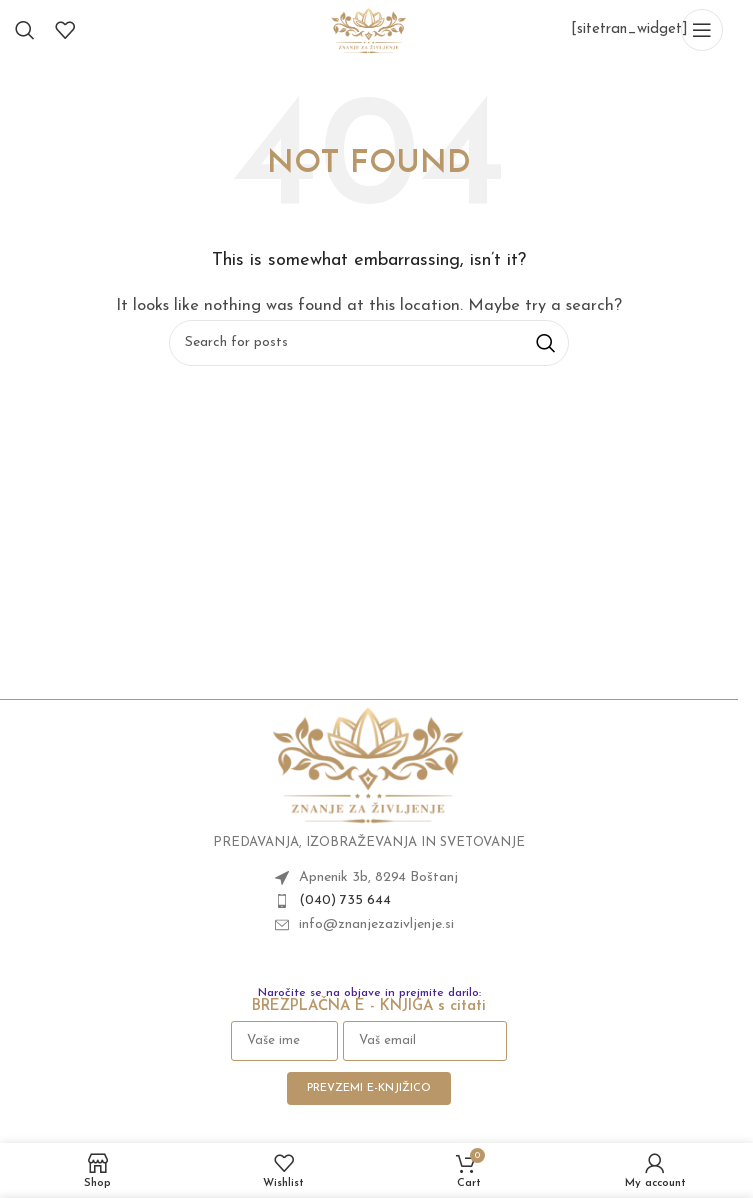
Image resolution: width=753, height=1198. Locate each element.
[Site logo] (369, 29)
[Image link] (369, 763)
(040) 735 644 (345, 900)
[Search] (25, 30)
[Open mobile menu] (702, 30)
